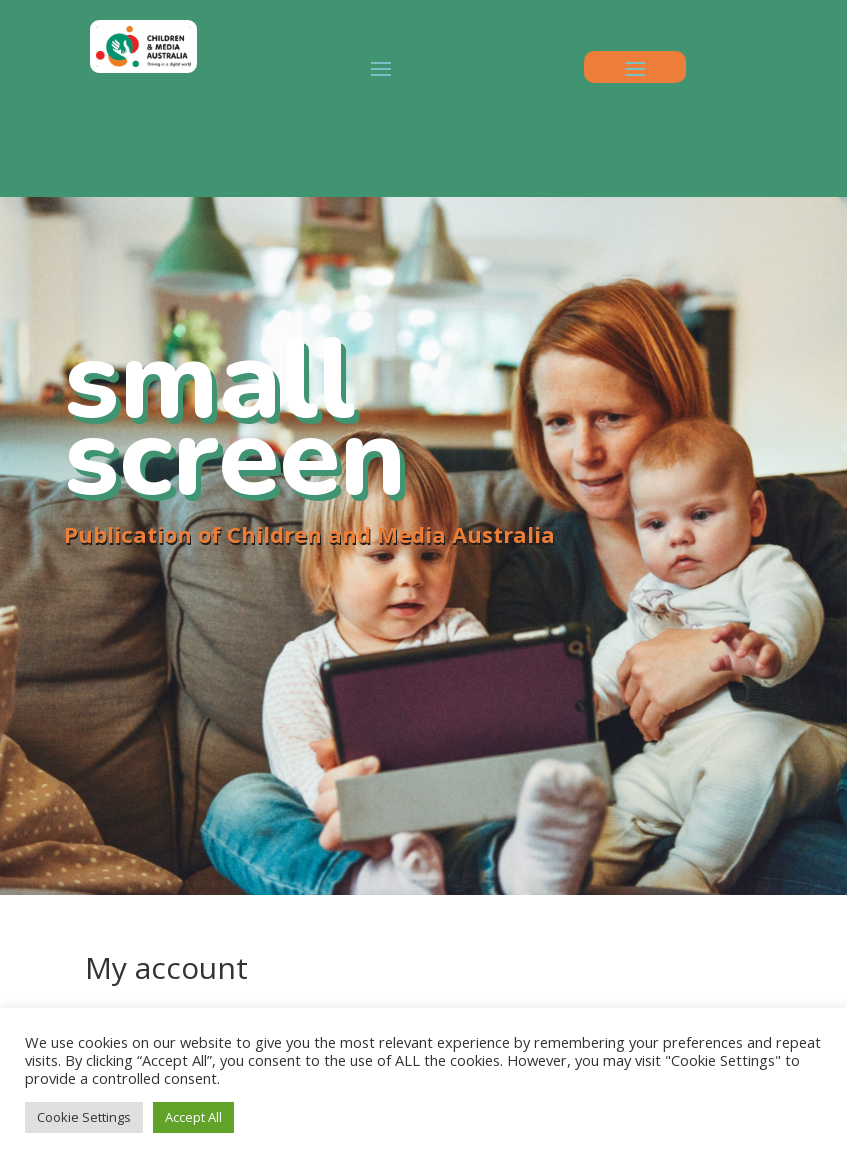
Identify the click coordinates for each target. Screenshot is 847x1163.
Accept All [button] (193, 1117)
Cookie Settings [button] (84, 1117)
